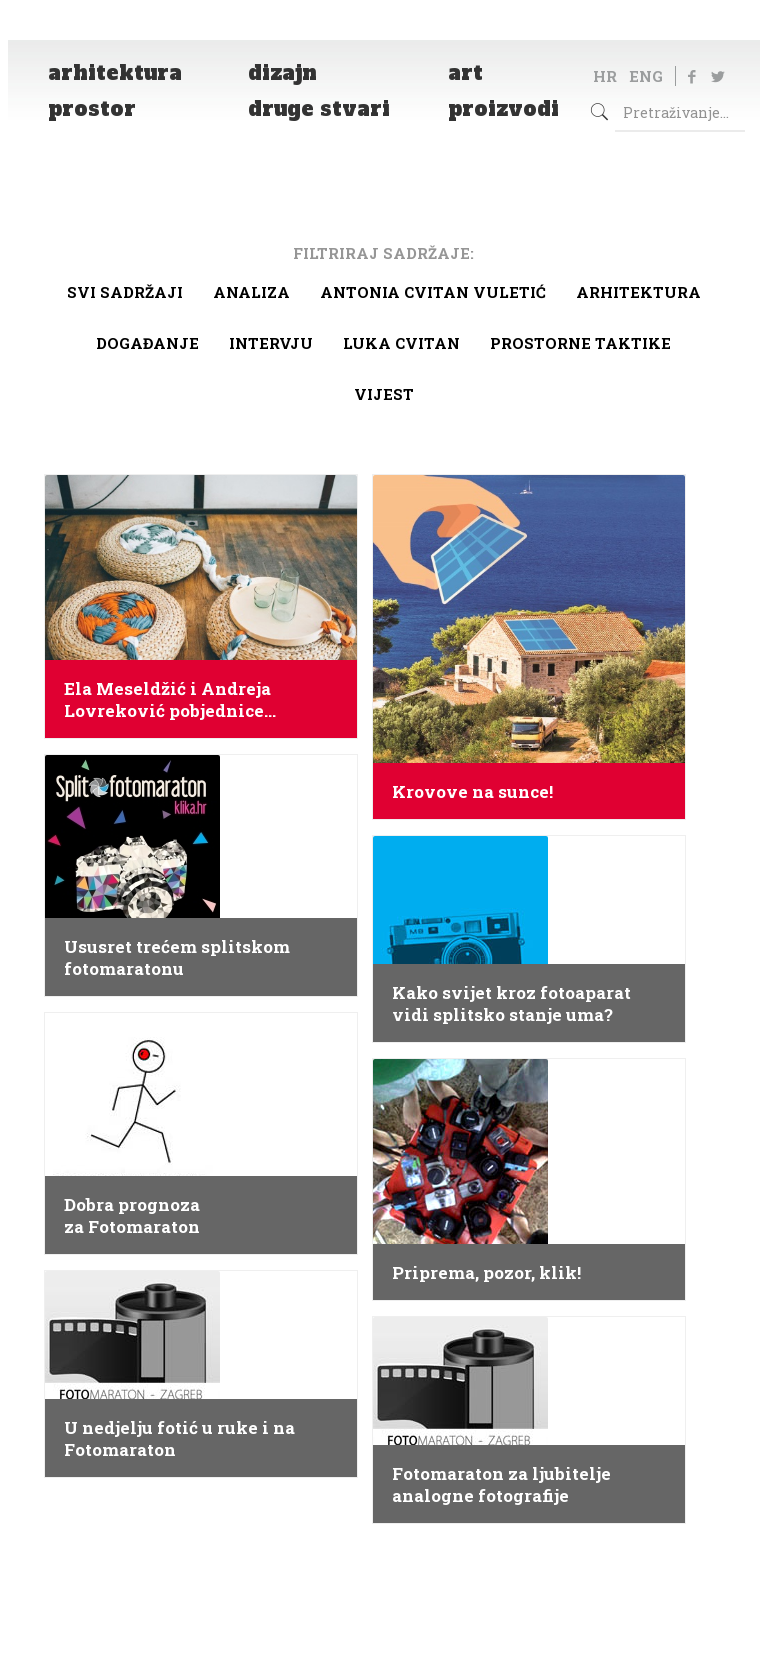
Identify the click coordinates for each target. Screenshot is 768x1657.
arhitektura (638, 292)
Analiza (251, 292)
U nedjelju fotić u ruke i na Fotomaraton (179, 1439)
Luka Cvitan (401, 343)
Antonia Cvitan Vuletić (433, 292)
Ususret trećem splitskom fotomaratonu (177, 958)
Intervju (271, 343)
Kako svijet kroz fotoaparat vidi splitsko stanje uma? (511, 1004)
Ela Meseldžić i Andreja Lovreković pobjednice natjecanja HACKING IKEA (179, 700)
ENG (646, 76)
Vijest (384, 394)
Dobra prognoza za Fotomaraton (132, 1216)
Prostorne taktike (580, 343)
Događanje (147, 343)
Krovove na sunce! (472, 792)
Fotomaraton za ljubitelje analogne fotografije (501, 1485)
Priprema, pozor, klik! (486, 1273)
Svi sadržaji (125, 292)
